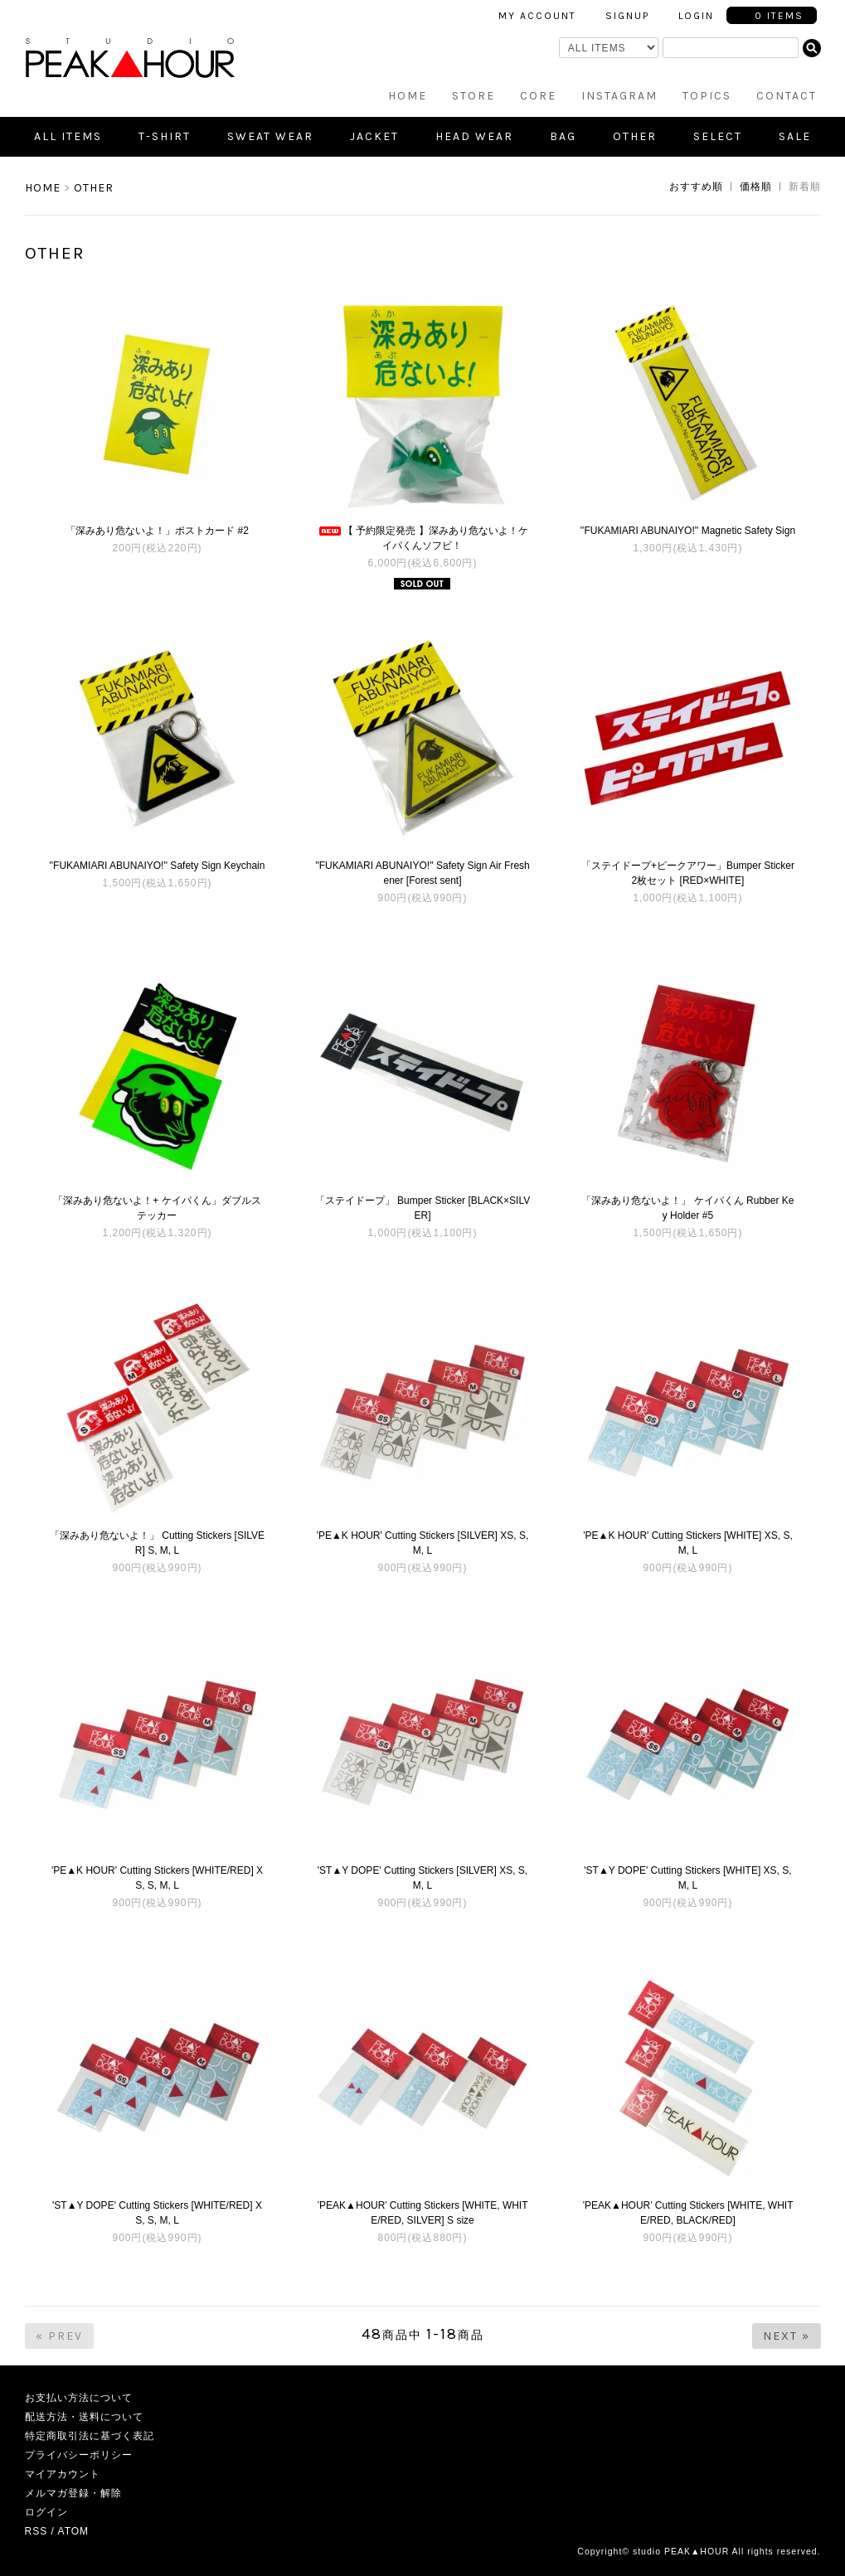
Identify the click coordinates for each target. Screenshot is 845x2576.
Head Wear (474, 136)
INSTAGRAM (619, 96)
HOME (407, 96)
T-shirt (164, 136)
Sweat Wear (270, 136)
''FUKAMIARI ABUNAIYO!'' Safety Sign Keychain (157, 865)
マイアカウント (62, 2474)
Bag (563, 136)
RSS (36, 2531)
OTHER (94, 188)
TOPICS (706, 96)
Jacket (374, 136)
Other (635, 136)
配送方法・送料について (84, 2417)
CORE (538, 96)
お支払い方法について (79, 2398)
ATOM (74, 2531)
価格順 (756, 186)
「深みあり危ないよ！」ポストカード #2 (157, 530)
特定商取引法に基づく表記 (89, 2436)
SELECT (717, 136)
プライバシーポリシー (79, 2455)
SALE (795, 136)
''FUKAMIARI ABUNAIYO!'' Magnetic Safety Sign (687, 530)
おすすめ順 (696, 186)
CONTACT (786, 96)
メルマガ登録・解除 (73, 2493)
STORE (473, 96)
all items (68, 136)
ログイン (46, 2512)
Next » (786, 2336)
